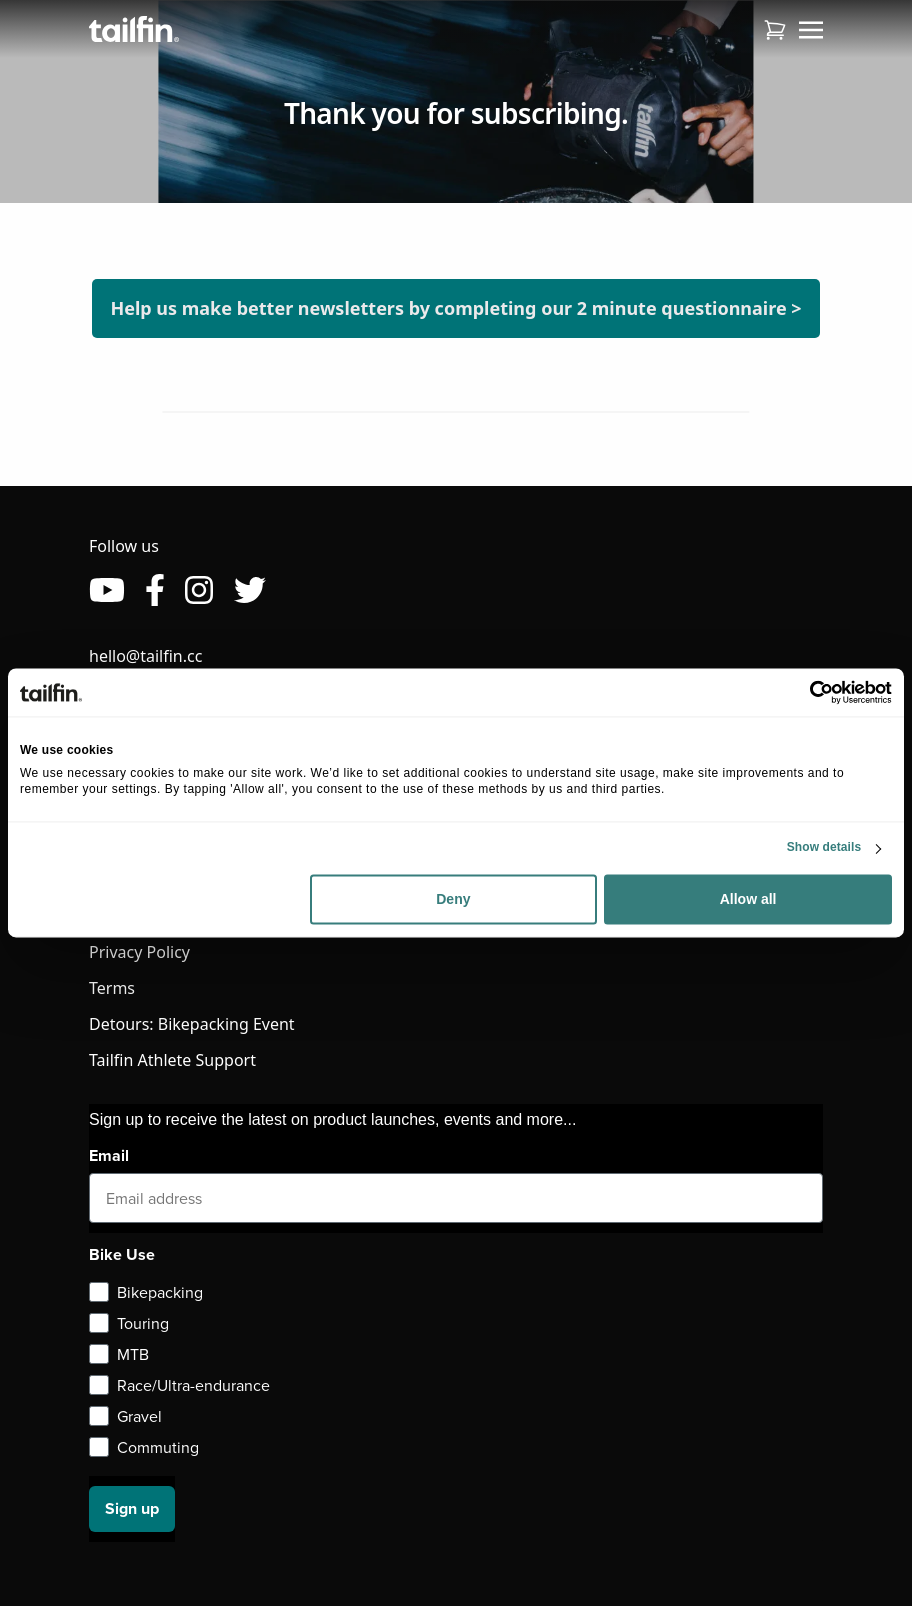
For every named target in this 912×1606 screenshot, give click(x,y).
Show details (824, 848)
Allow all (748, 899)
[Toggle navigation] (811, 29)
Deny (453, 899)
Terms (112, 988)
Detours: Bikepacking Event (192, 1024)
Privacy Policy (139, 952)
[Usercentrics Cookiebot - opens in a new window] (804, 692)
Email (109, 1155)
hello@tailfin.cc (145, 656)
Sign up (132, 1508)
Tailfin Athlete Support (172, 1060)
